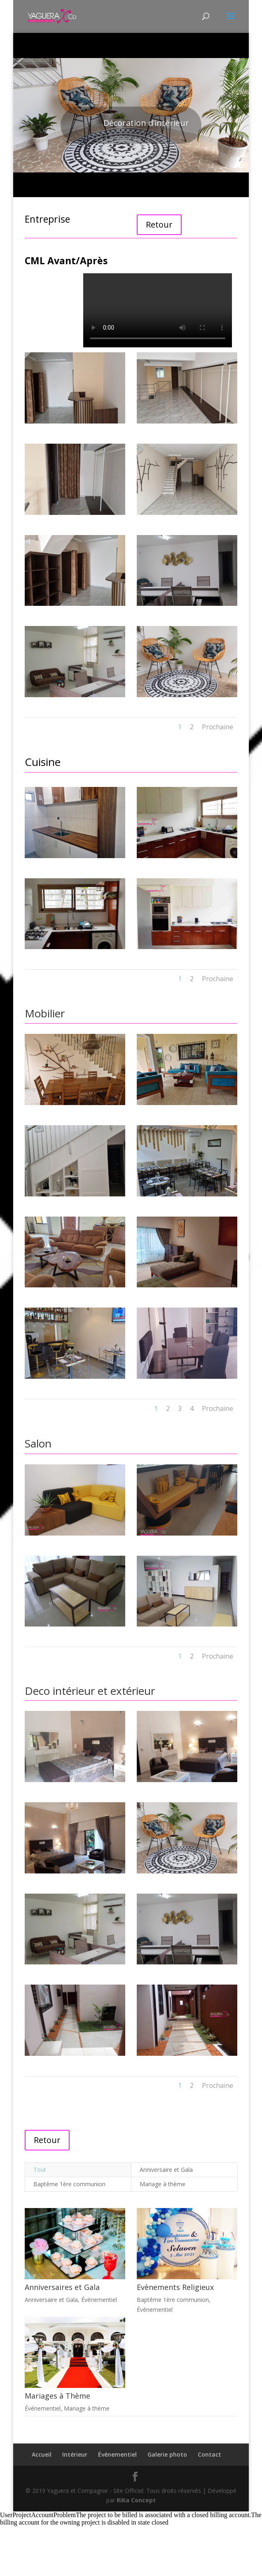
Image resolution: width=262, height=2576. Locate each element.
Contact (209, 2454)
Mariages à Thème (57, 2396)
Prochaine (217, 726)
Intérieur (74, 2454)
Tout (39, 2169)
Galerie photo (167, 2454)
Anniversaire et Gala (166, 2169)
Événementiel (99, 2300)
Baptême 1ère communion (69, 2184)
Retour (159, 224)
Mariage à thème (162, 2184)
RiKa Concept (136, 2500)
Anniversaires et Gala (62, 2287)
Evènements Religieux (174, 2287)
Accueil (41, 2454)
